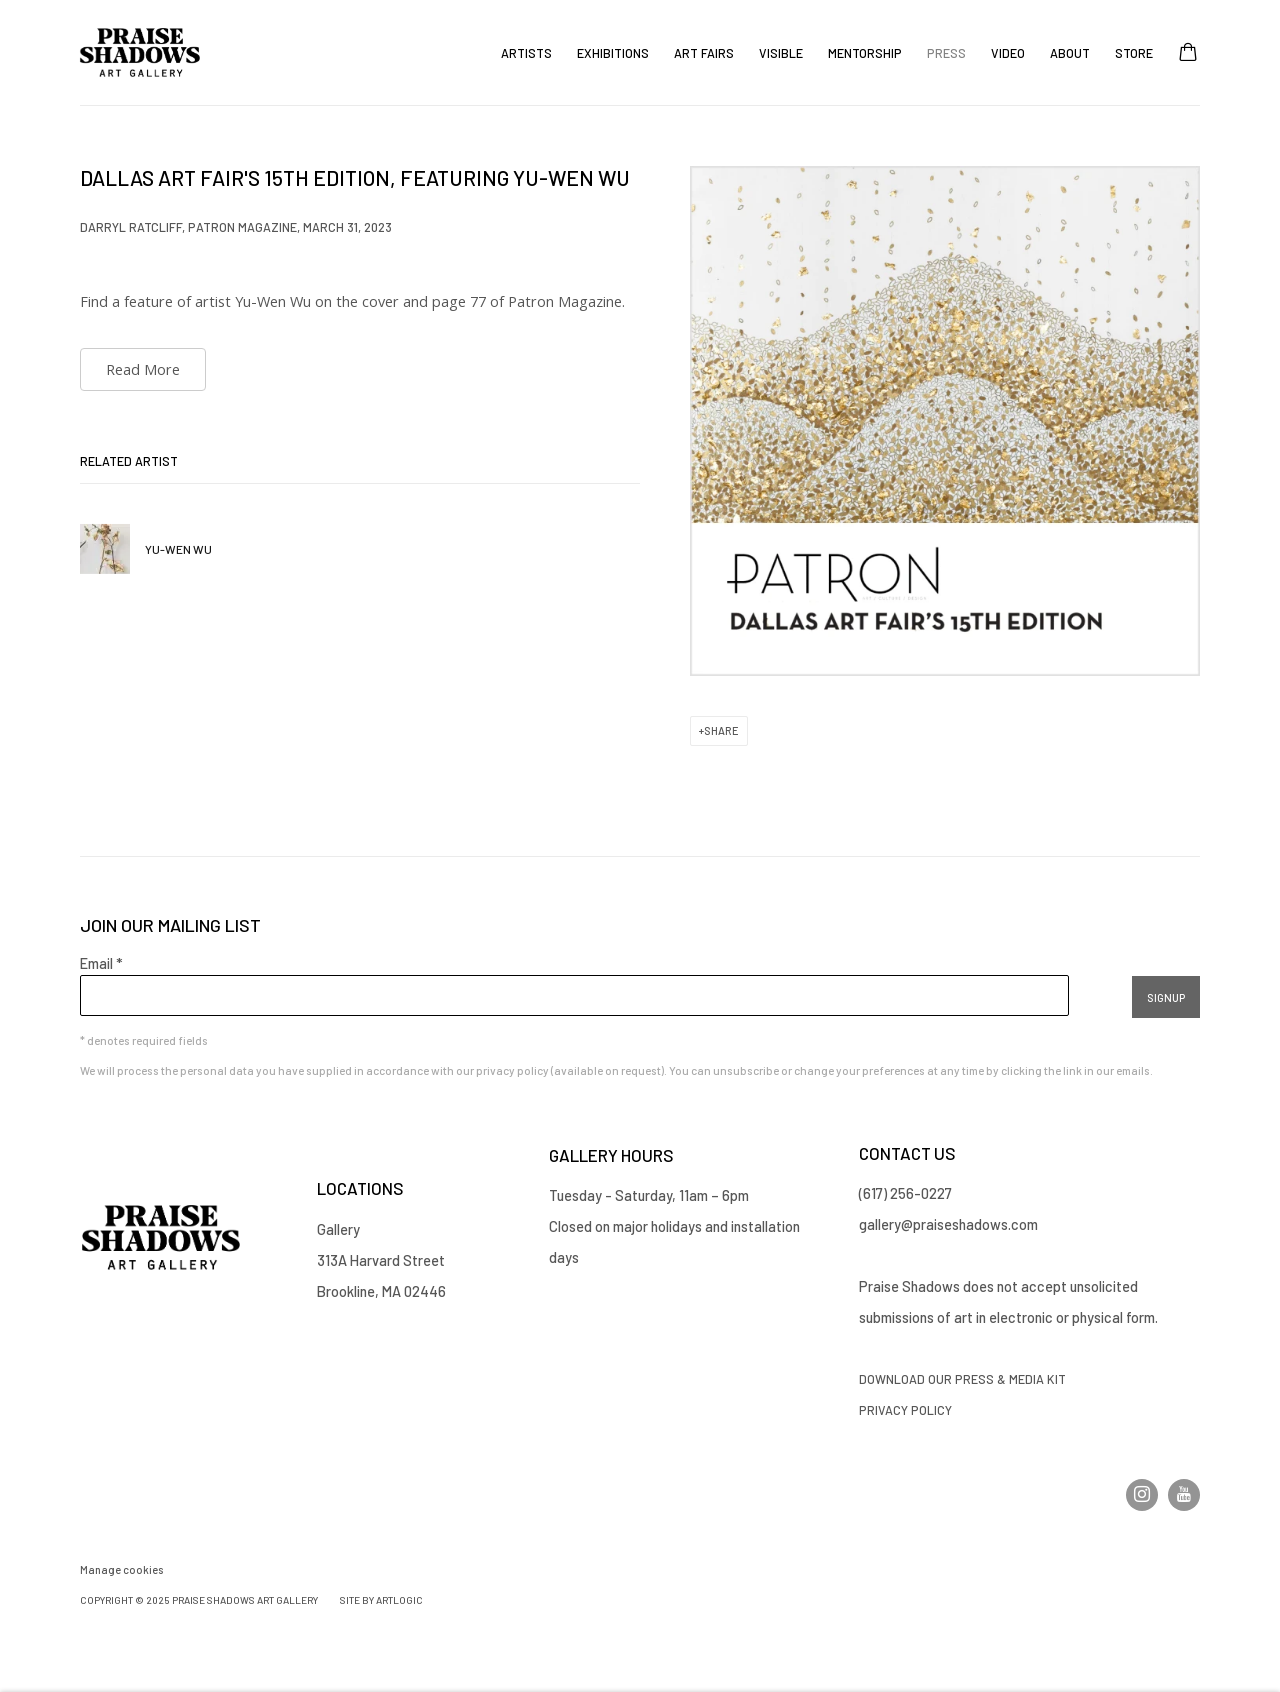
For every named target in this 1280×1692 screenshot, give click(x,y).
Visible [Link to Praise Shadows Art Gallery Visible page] (781, 53)
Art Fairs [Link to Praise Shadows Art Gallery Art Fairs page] (704, 53)
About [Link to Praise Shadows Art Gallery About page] (1070, 53)
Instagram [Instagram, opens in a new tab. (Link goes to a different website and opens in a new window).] (1142, 1495)
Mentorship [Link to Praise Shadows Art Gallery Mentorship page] (865, 53)
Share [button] (721, 730)
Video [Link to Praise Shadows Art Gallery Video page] (1008, 53)
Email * (101, 963)
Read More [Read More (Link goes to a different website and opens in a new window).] (143, 369)
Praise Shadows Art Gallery (140, 52)
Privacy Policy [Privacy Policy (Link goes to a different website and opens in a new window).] (907, 1410)
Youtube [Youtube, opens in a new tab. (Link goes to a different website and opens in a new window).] (1184, 1495)
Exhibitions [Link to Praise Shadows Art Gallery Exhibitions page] (613, 53)
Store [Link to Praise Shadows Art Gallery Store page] (1134, 53)
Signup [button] (1166, 997)
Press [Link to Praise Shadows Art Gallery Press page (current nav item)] (946, 53)
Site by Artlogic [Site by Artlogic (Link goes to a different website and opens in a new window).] (381, 1600)
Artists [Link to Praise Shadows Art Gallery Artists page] (526, 53)
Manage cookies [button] (121, 1569)
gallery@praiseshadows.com (948, 1224)
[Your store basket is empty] (1188, 54)
